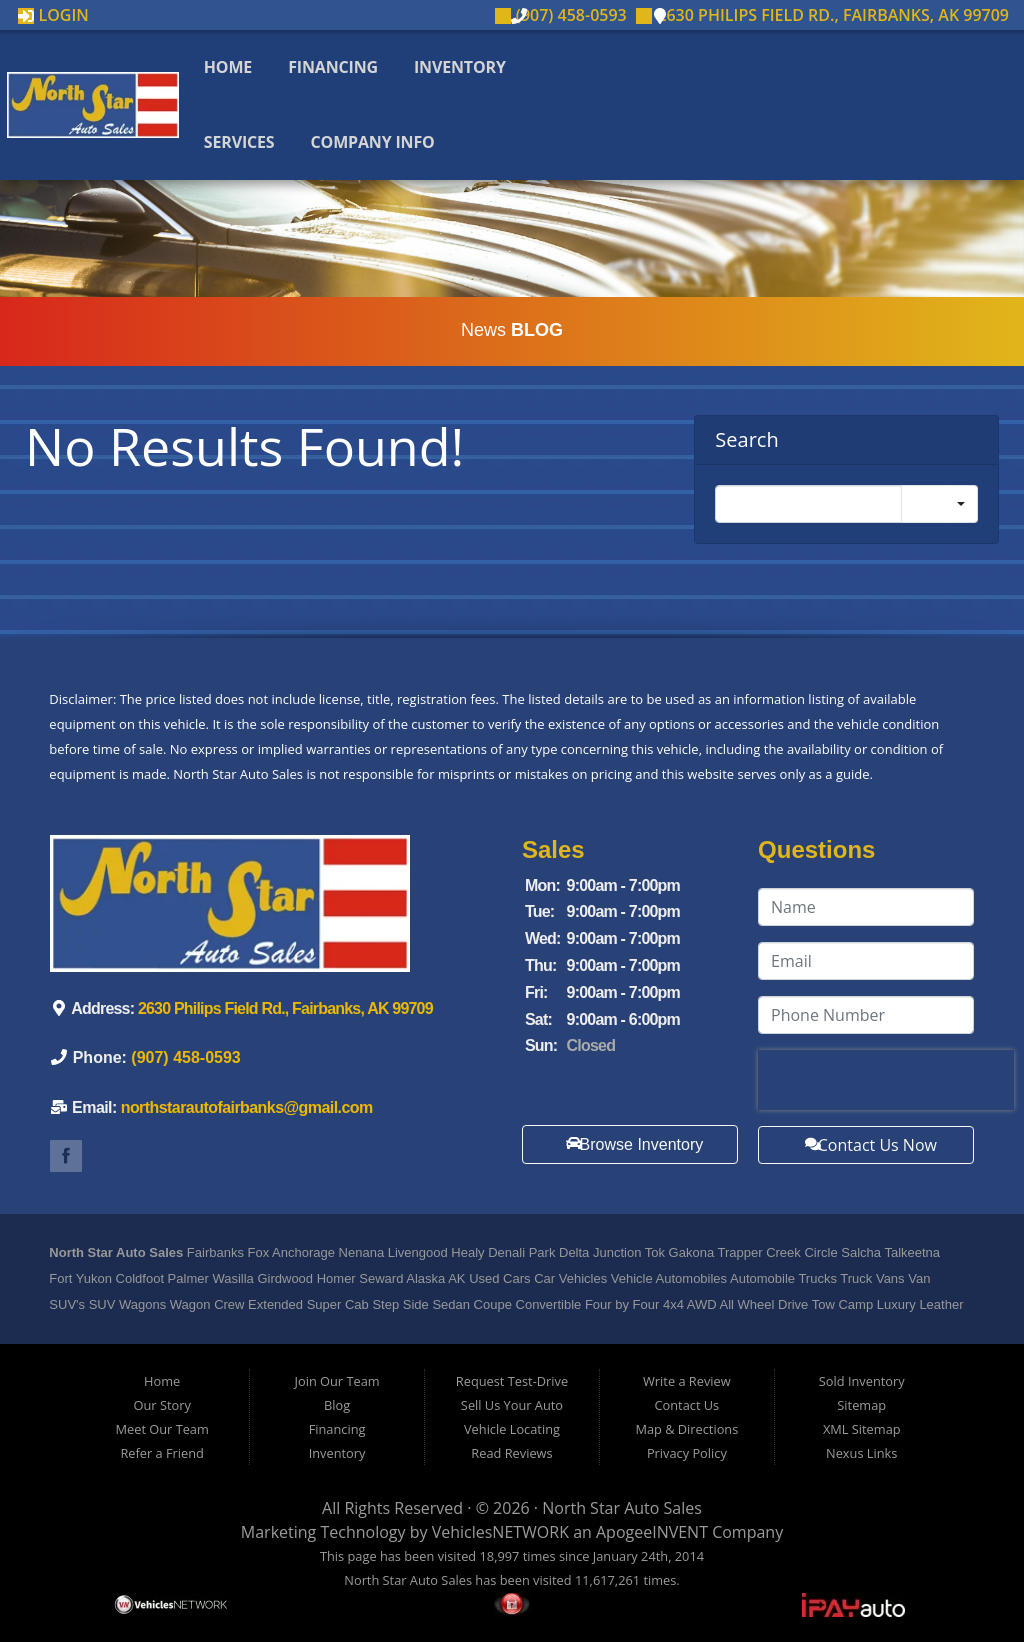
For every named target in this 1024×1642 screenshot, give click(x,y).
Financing (335, 67)
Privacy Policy (687, 1453)
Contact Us (686, 1405)
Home (230, 67)
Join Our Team (337, 1381)
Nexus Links (861, 1453)
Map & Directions (686, 1429)
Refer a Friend (162, 1453)
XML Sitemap (862, 1429)
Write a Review (687, 1381)
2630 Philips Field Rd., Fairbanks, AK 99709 (822, 15)
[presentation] (886, 1080)
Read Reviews (511, 1453)
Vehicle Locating (512, 1429)
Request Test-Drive (512, 1381)
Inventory (462, 67)
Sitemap (861, 1405)
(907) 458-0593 (561, 15)
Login (53, 15)
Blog (337, 1405)
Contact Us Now (867, 1145)
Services (241, 142)
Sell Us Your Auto (512, 1405)
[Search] (808, 504)
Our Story (162, 1405)
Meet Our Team (162, 1429)
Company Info (374, 142)
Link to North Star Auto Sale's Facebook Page (66, 1156)
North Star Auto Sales (622, 1508)
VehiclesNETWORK (500, 1532)
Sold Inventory (862, 1381)
